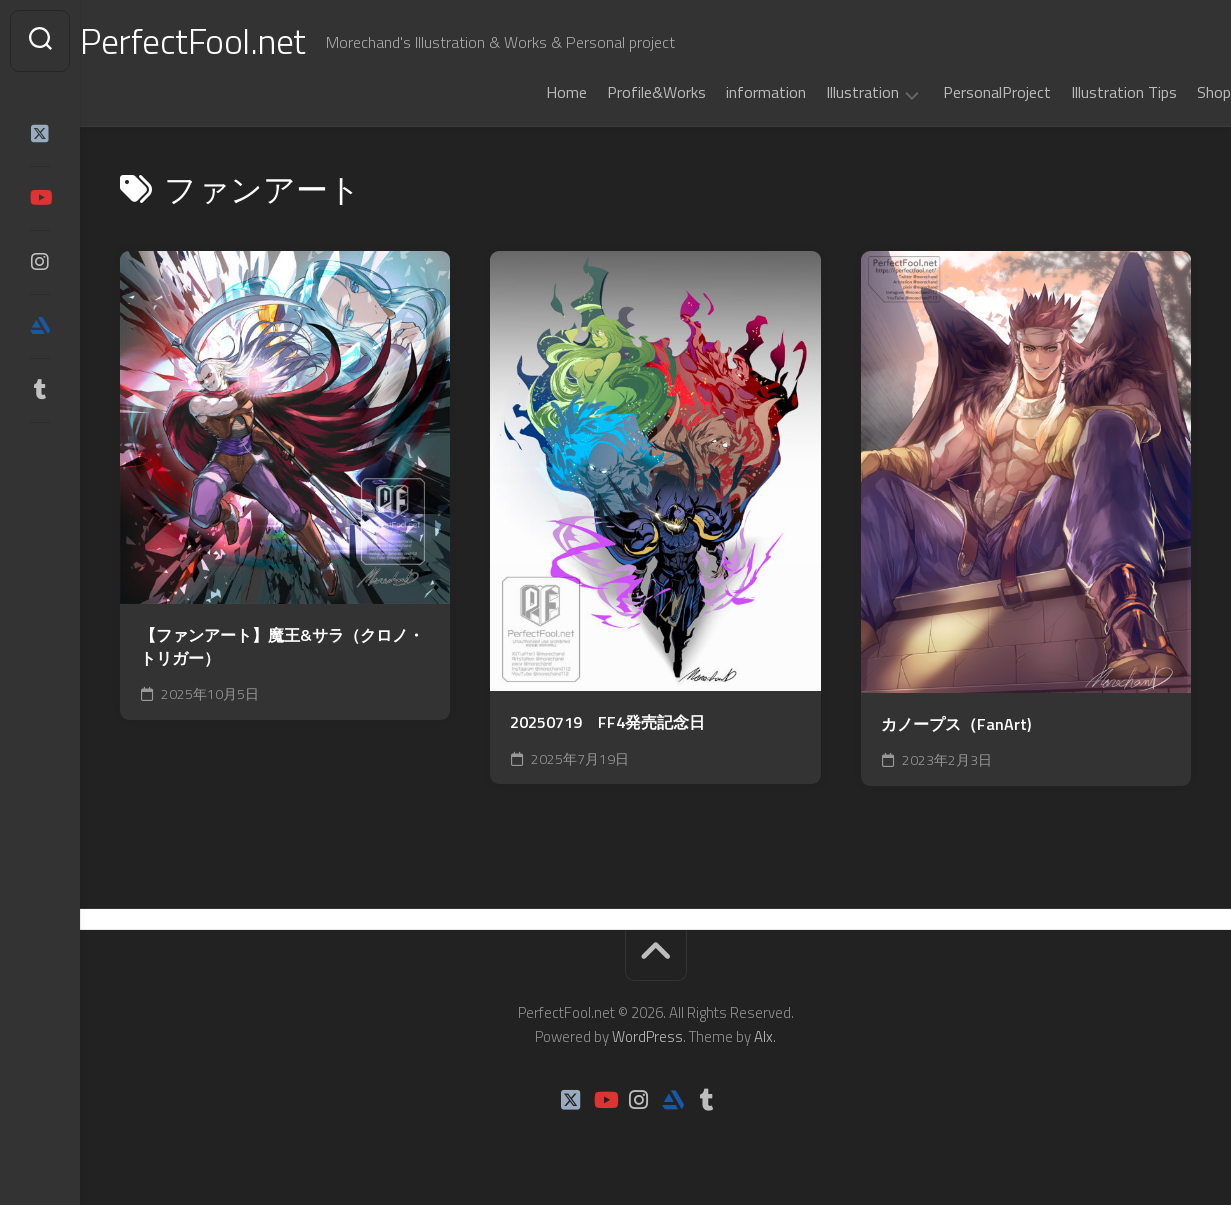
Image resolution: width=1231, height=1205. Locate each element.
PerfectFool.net (233, 40)
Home (526, 92)
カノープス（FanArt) (956, 724)
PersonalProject (957, 92)
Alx (763, 1036)
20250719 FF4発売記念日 (607, 722)
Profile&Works (616, 92)
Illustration (822, 93)
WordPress (647, 1036)
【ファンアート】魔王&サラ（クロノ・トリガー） (282, 646)
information (726, 92)
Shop (1174, 92)
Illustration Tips (1084, 92)
